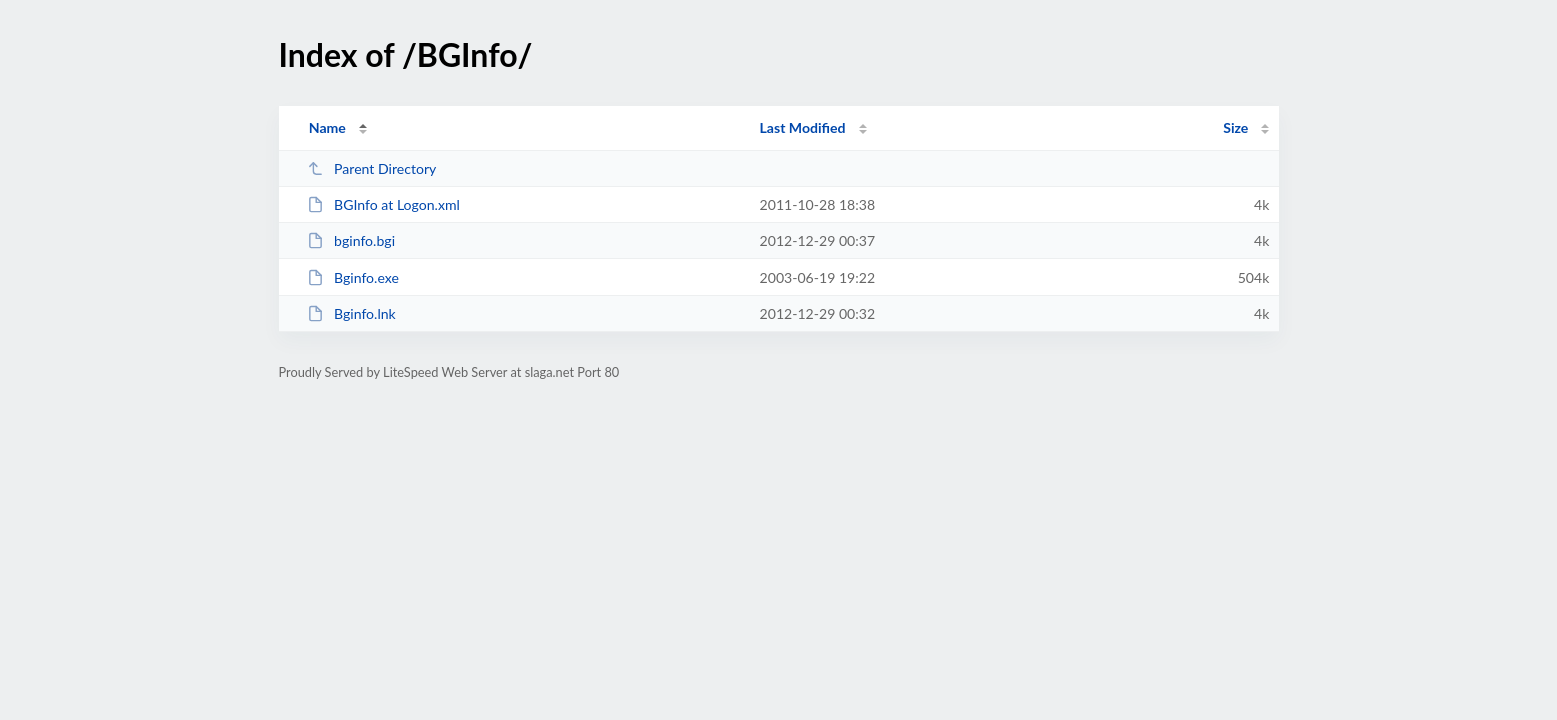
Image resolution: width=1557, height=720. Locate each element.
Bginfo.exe (353, 277)
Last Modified (803, 127)
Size (1235, 127)
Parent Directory (372, 168)
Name (327, 127)
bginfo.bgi (351, 240)
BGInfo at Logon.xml (383, 204)
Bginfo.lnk (351, 313)
